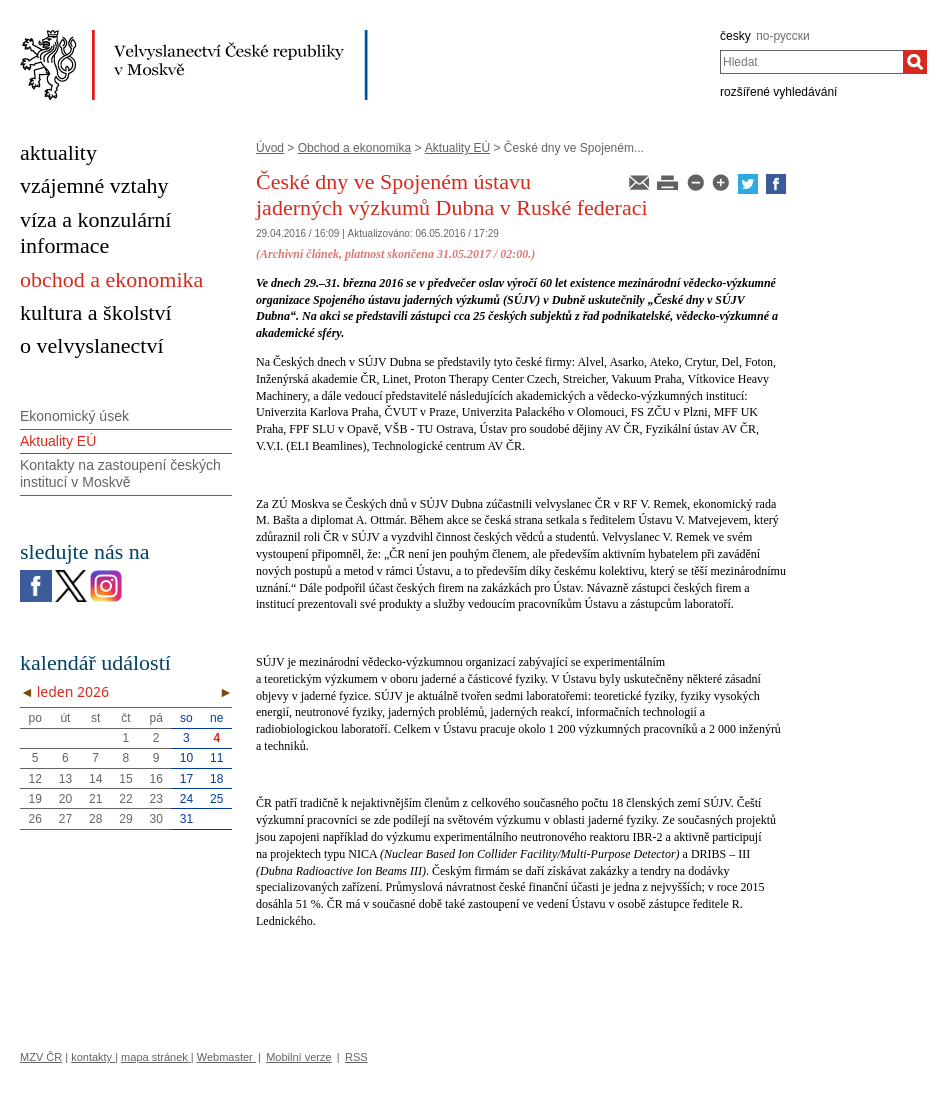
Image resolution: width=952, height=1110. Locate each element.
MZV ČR (41, 1057)
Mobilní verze (298, 1057)
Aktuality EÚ (457, 148)
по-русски (783, 36)
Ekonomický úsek (74, 416)
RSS (356, 1057)
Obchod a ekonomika (354, 148)
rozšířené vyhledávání (778, 92)
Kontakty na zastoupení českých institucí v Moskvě (120, 473)
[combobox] (811, 62)
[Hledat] (915, 62)
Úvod (270, 148)
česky (735, 36)
